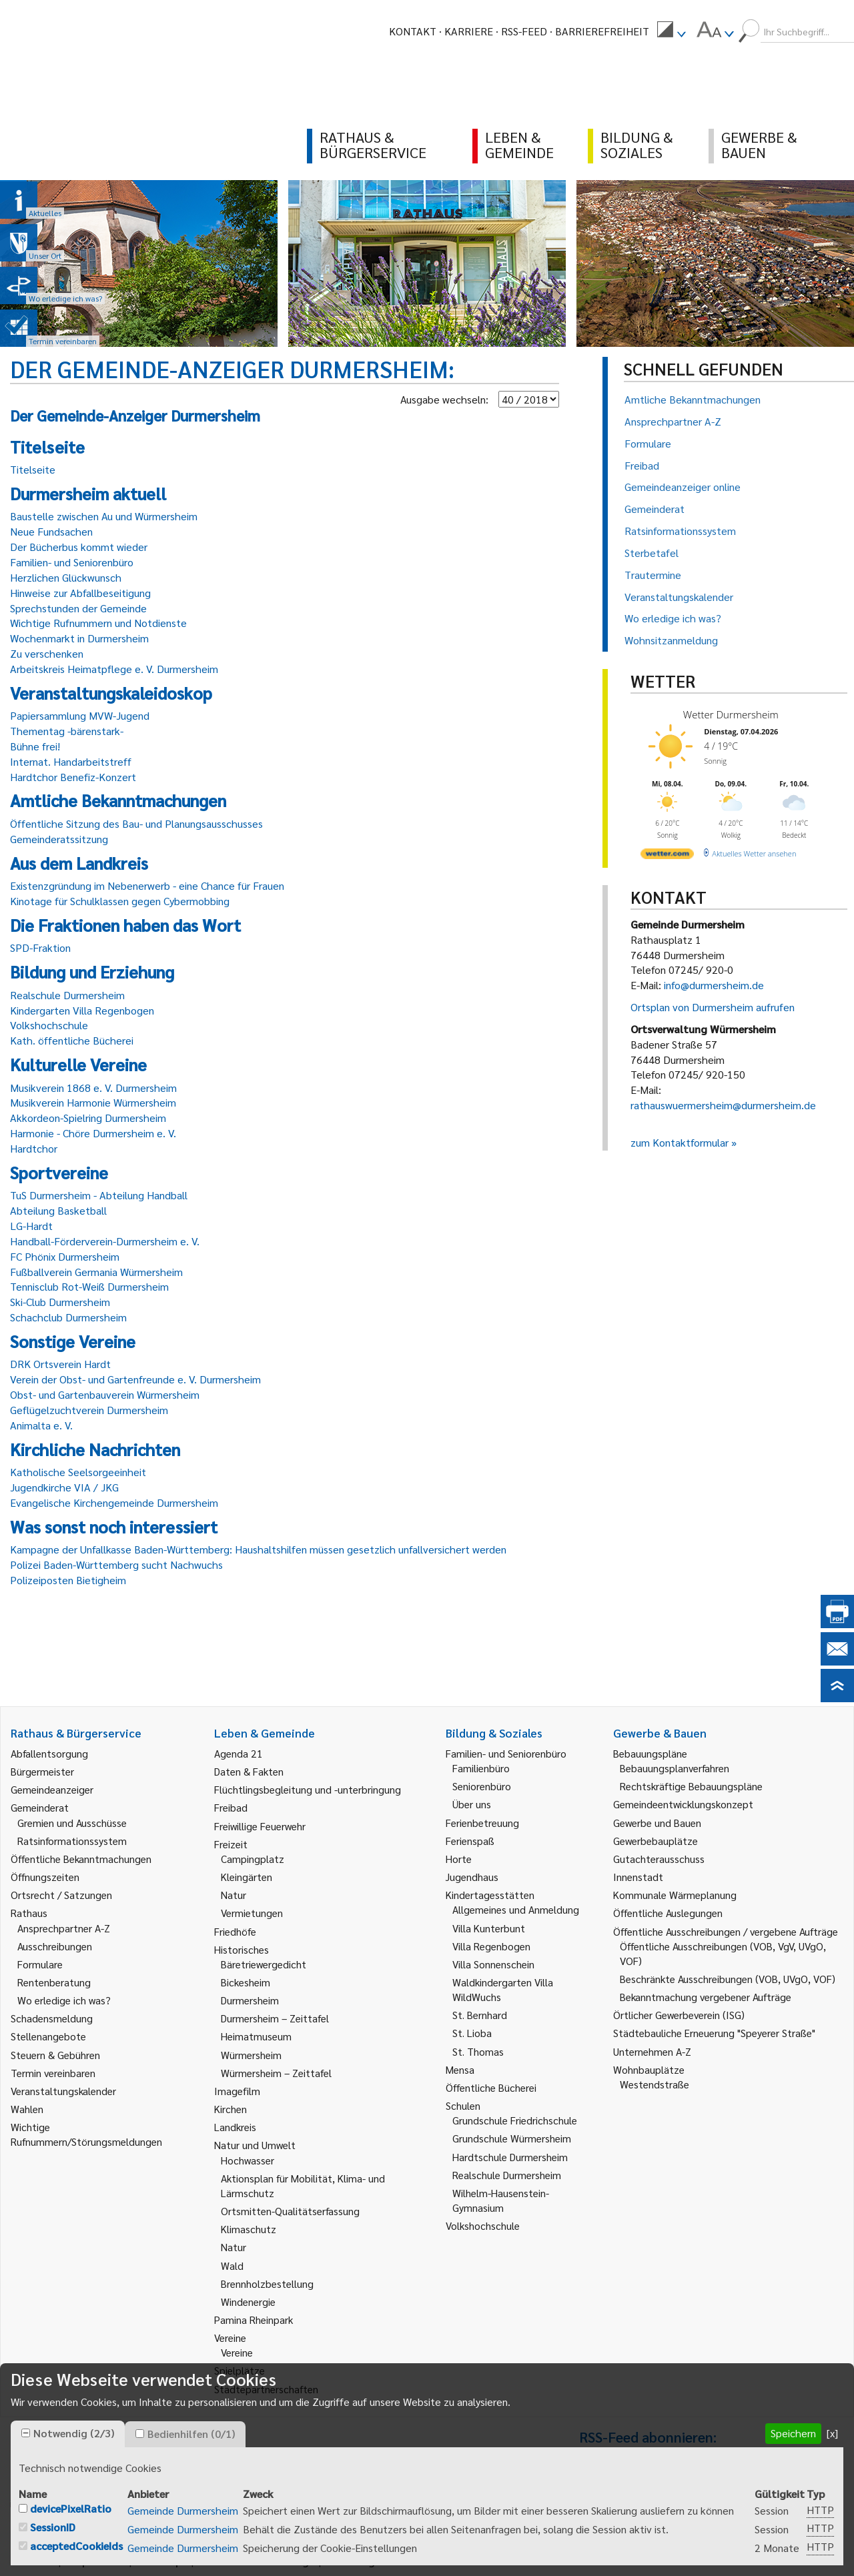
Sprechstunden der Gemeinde (78, 608)
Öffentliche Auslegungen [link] (668, 1913)
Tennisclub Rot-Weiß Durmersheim (89, 1286)
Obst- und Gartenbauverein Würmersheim (104, 1394)
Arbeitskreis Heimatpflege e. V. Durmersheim (114, 669)
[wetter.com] (667, 856)
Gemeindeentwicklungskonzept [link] (683, 1804)
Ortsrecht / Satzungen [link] (61, 1895)
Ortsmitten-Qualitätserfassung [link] (290, 2211)
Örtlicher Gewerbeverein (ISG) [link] (679, 2015)
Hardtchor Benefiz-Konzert (73, 777)
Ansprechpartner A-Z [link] (63, 1928)
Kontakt (412, 31)
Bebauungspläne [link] (650, 1753)
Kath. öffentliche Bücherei (71, 1040)
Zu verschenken (46, 653)
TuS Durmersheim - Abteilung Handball (98, 1195)
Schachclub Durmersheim (68, 1317)
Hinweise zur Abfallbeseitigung (80, 593)
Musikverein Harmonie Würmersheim (93, 1102)
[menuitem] (671, 31)
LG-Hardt (31, 1226)
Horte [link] (459, 1859)
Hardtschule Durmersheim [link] (510, 2157)
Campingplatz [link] (252, 1859)
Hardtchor (33, 1148)
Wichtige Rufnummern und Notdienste (98, 623)
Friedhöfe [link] (235, 1931)
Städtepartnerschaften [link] (266, 2389)
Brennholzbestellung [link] (267, 2284)
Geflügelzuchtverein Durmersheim (89, 1410)
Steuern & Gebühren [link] (55, 2055)
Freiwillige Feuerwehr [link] (260, 1826)
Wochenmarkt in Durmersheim (79, 638)
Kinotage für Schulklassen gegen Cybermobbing (120, 901)
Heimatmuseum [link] (256, 2036)
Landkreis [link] (235, 2127)
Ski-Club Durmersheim (60, 1302)
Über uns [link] (471, 1804)
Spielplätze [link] (239, 2370)
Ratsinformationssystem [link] (72, 1841)
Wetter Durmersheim (731, 714)
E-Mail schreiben (49, 2518)
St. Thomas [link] (478, 2051)
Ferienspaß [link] (470, 1841)
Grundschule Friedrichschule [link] (514, 2120)
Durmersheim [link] (250, 2000)
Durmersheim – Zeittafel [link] (275, 2018)
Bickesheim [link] (245, 1982)
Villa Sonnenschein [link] (493, 1964)
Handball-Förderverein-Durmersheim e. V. (104, 1241)
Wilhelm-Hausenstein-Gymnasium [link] (500, 2200)
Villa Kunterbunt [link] (488, 1928)
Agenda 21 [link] (238, 1753)
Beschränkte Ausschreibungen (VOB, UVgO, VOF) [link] (727, 1979)
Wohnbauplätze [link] (649, 2069)
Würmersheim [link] (251, 2055)
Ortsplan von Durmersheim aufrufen (712, 1007)
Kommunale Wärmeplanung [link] (675, 1895)
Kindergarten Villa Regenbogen (82, 1010)
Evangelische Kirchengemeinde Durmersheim (114, 1502)
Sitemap (161, 2561)
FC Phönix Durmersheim (64, 1256)
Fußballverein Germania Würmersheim (96, 1272)
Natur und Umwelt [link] (255, 2145)
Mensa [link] (460, 2069)
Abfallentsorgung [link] (49, 1753)
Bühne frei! (35, 746)
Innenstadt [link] (638, 1877)
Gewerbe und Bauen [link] (657, 1823)
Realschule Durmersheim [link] (506, 2175)
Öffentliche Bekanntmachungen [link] (81, 1859)
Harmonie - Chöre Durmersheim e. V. (93, 1133)
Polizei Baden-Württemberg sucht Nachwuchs (116, 1564)
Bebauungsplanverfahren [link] (674, 1768)
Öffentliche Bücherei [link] (491, 2087)
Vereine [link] (237, 2352)
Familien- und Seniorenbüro (71, 562)
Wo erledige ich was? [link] (64, 2000)
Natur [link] (233, 1895)
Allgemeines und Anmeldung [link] (515, 1909)
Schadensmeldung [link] (52, 2018)
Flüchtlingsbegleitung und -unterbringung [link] (307, 1789)
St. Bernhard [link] (479, 2015)
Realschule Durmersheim (67, 995)
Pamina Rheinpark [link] (253, 2320)
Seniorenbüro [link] (481, 1786)
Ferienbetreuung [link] (482, 1823)
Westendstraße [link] (654, 2084)
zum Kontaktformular (679, 1142)
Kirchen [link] (230, 2109)
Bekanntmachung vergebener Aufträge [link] (705, 1997)
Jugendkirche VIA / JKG (64, 1487)
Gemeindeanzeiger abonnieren (649, 2520)
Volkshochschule (49, 1025)
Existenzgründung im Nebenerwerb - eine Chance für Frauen (147, 885)
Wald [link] (232, 2266)
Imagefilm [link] (237, 2091)
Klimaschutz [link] (248, 2229)
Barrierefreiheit (602, 31)
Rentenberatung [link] (54, 1982)
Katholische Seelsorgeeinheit (78, 1472)
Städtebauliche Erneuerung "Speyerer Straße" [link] (714, 2033)
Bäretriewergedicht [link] (263, 1964)
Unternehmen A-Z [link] (652, 2051)
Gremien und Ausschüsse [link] (72, 1823)
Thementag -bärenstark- (66, 731)
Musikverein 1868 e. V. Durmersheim (93, 1088)
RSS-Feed (524, 31)
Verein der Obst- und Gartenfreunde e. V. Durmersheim (135, 1379)
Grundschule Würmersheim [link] (511, 2138)
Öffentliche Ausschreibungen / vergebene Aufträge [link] (725, 1931)
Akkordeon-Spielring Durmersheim (88, 1118)
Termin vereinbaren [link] (53, 2073)
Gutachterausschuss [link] (659, 1859)
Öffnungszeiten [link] (45, 1877)
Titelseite (32, 469)
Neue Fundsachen (51, 531)
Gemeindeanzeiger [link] (52, 1789)
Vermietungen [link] (252, 1913)
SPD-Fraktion (40, 947)
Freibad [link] (231, 1807)
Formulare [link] (40, 1964)
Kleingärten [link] (246, 1877)
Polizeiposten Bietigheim (68, 1580)
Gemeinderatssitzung (59, 839)
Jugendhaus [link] (472, 1877)
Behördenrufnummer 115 (637, 2540)
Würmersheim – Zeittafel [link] (276, 2073)
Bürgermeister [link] (42, 1771)
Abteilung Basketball (58, 1210)
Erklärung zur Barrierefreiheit (399, 2561)
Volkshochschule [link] (483, 2225)
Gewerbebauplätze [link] (655, 1841)
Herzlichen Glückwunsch (65, 577)
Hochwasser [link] (247, 2160)
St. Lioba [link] (472, 2033)
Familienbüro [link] (481, 1768)
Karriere (468, 31)
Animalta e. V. (41, 1425)
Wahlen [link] (27, 2109)
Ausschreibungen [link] (54, 1946)
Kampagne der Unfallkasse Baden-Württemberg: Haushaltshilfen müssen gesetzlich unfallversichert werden (258, 1549)
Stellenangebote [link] (48, 2036)
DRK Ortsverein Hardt (60, 1364)
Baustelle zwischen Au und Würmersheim (103, 516)
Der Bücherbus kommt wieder (78, 547)
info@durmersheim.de (714, 985)
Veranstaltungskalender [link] (63, 2091)
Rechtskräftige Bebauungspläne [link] (691, 1786)
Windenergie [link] (248, 2302)
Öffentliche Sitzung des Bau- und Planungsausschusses (136, 823)
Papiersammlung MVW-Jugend (79, 715)
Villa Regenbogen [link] (491, 1946)
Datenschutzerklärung (254, 2561)
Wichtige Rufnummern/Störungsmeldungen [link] (86, 2134)
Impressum (96, 2561)
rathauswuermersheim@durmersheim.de (723, 1105)
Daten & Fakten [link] (249, 1771)
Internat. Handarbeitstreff (70, 761)
